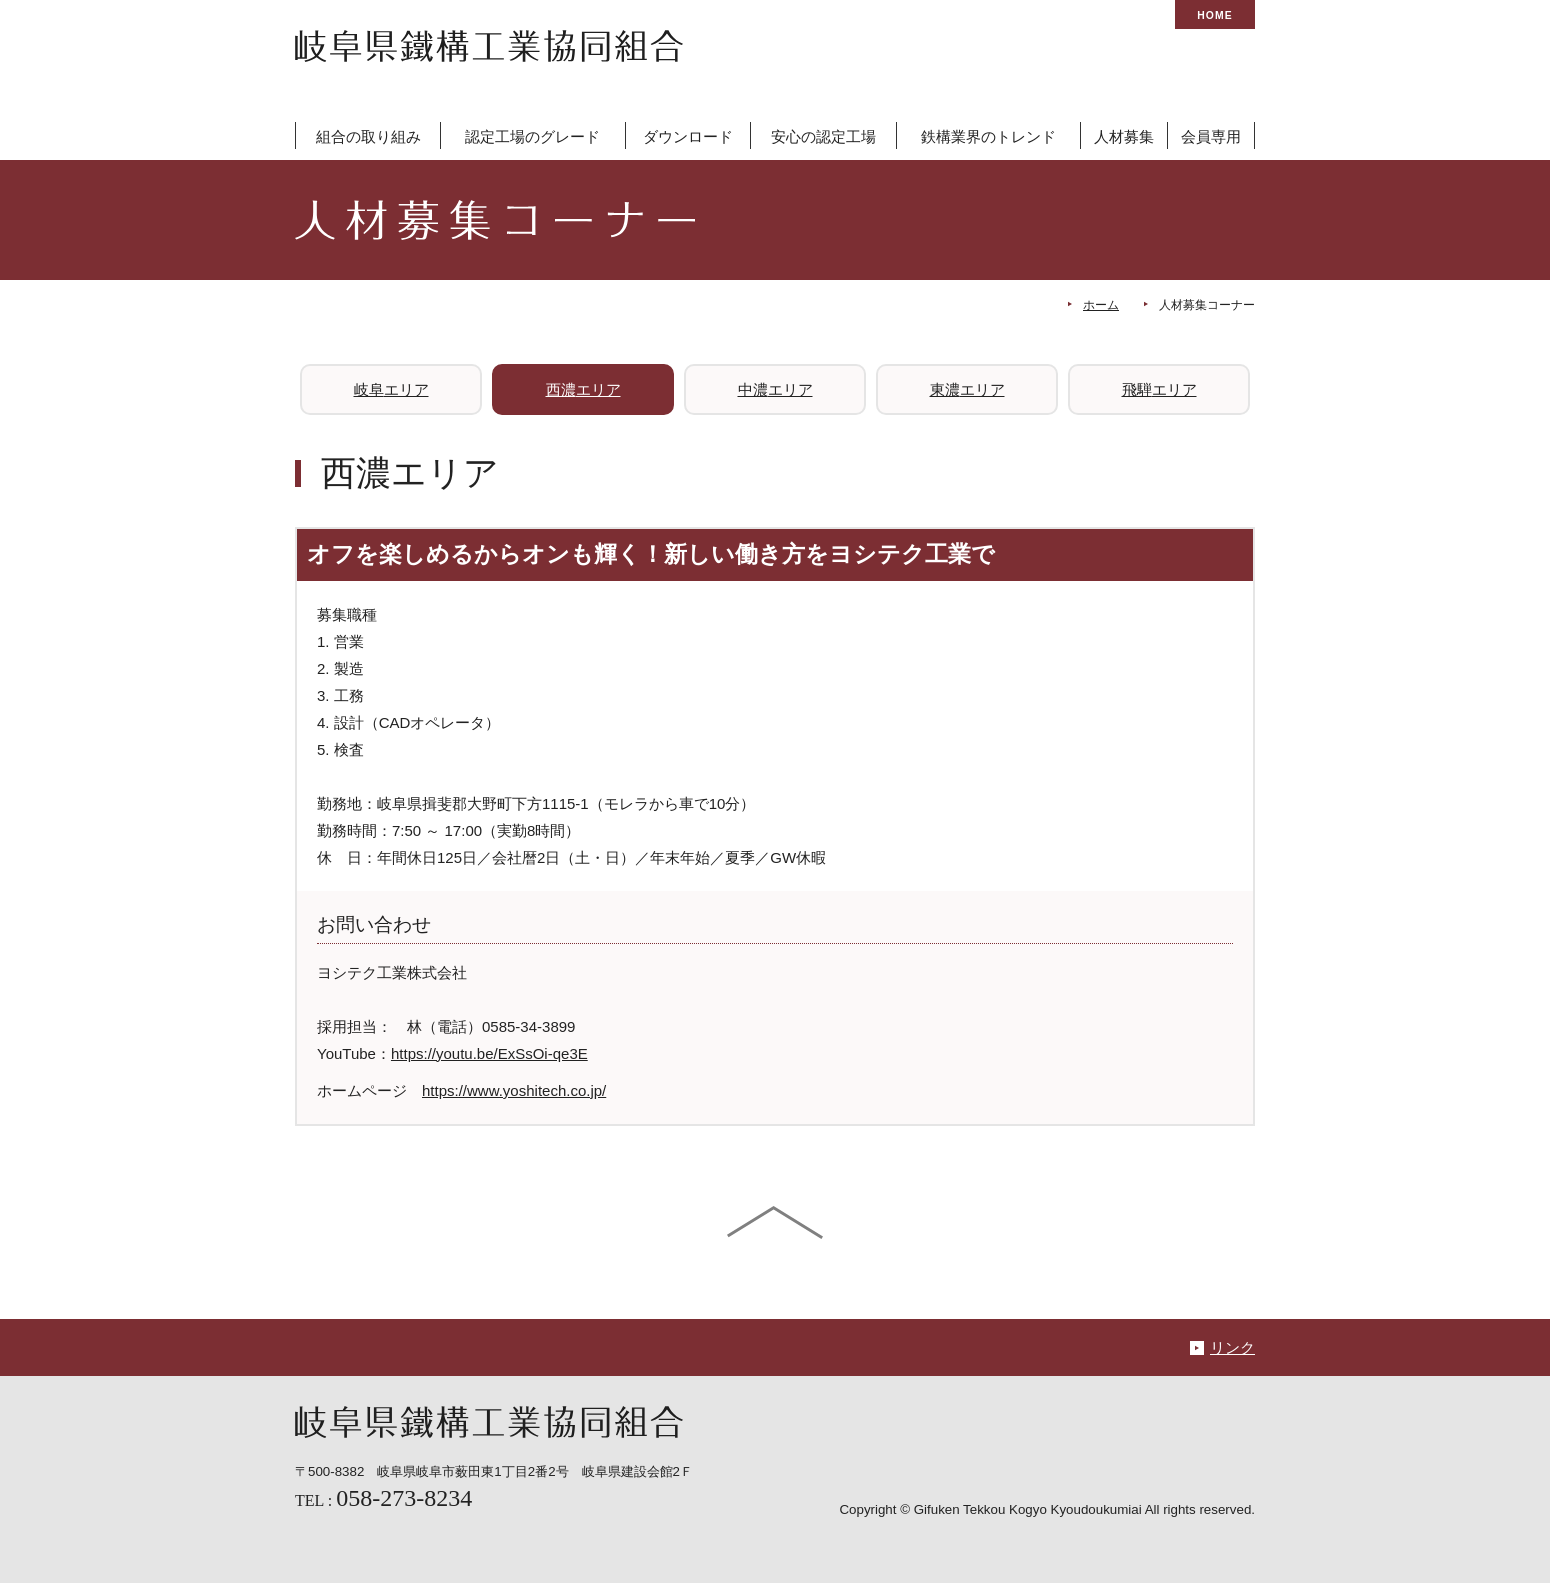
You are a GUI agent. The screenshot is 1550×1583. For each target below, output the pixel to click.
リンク (1232, 1347)
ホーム (1101, 305)
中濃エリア (775, 389)
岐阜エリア (391, 389)
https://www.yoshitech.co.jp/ (514, 1090)
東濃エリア (967, 389)
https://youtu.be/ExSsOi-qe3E (489, 1053)
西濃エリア (583, 389)
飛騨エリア (1159, 389)
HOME (1214, 15)
